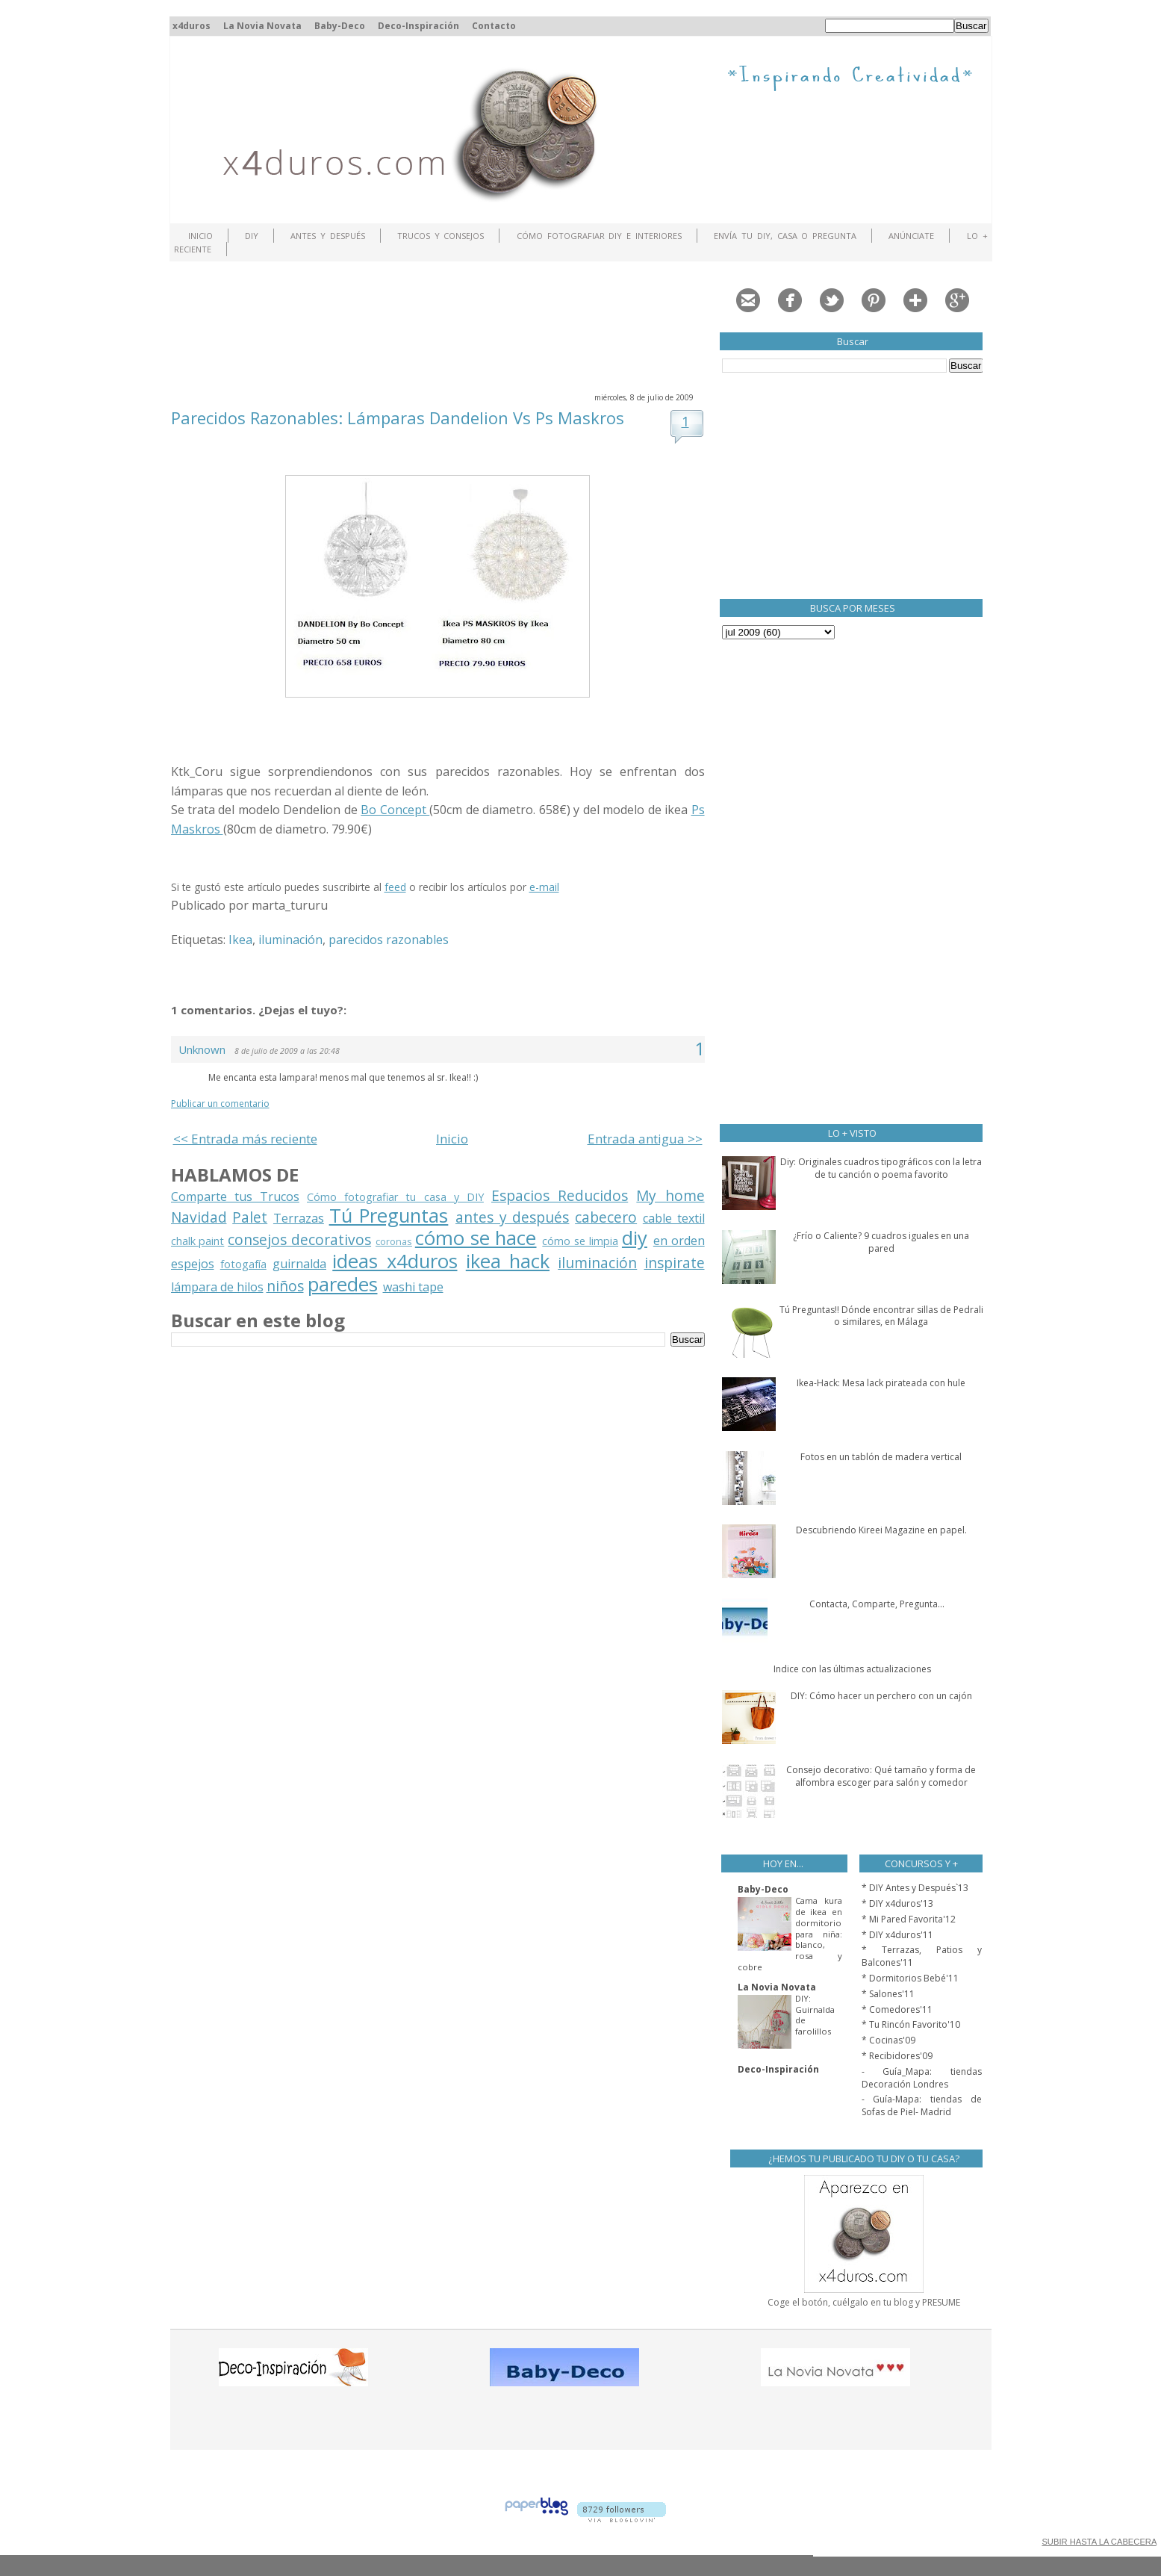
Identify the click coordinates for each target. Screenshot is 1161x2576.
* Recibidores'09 (897, 2055)
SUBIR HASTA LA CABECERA (1099, 2541)
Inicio (200, 235)
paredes (343, 1284)
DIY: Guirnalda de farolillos (815, 2015)
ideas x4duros (394, 1261)
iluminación (290, 939)
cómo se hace (476, 1238)
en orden (679, 1240)
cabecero (606, 1217)
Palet (249, 1217)
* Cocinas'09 (888, 2040)
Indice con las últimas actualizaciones (852, 1669)
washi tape (413, 1287)
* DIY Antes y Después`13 (915, 1887)
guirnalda (299, 1264)
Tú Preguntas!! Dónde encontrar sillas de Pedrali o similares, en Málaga (881, 1316)
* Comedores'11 (897, 2009)
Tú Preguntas (389, 1215)
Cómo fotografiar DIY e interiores (599, 235)
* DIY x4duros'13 (897, 1903)
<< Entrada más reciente (245, 1138)
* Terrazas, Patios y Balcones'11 (922, 1956)
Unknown (201, 1049)
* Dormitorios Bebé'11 (910, 1978)
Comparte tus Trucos (235, 1196)
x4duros (191, 25)
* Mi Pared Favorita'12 (909, 1919)
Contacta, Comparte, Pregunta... (876, 1604)
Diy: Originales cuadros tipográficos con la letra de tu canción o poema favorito (881, 1168)
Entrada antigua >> (645, 1138)
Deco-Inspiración (418, 25)
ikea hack (508, 1261)
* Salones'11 (888, 1993)
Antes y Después (327, 235)
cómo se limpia (580, 1241)
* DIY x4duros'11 (897, 1934)
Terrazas (298, 1218)
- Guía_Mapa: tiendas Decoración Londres (922, 2078)
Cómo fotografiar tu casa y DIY (395, 1197)
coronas (394, 1241)
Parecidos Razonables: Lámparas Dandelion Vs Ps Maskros (397, 417)
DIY (251, 235)
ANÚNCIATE (911, 235)
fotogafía (243, 1264)
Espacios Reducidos (559, 1195)
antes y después (512, 1217)
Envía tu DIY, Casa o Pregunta (785, 235)
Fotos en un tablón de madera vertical (881, 1456)
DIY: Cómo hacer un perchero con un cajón (881, 1695)
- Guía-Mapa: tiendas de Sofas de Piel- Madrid (922, 2105)
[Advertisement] (443, 325)
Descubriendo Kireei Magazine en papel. (881, 1530)
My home (670, 1195)
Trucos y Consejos (441, 235)
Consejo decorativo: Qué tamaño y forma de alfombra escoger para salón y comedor (881, 1776)
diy (634, 1238)
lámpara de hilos (217, 1287)
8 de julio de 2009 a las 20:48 (287, 1051)
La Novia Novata (262, 25)
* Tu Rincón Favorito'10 (911, 2024)
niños (285, 1286)
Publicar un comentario (220, 1103)
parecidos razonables (389, 939)
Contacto (494, 25)
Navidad (199, 1217)
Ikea (240, 939)
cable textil (674, 1218)
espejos (192, 1264)
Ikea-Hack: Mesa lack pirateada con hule (881, 1383)
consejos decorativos (299, 1239)
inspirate (674, 1263)
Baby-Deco (339, 25)
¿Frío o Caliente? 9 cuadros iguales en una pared (881, 1242)
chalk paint (198, 1241)
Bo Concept (395, 809)
